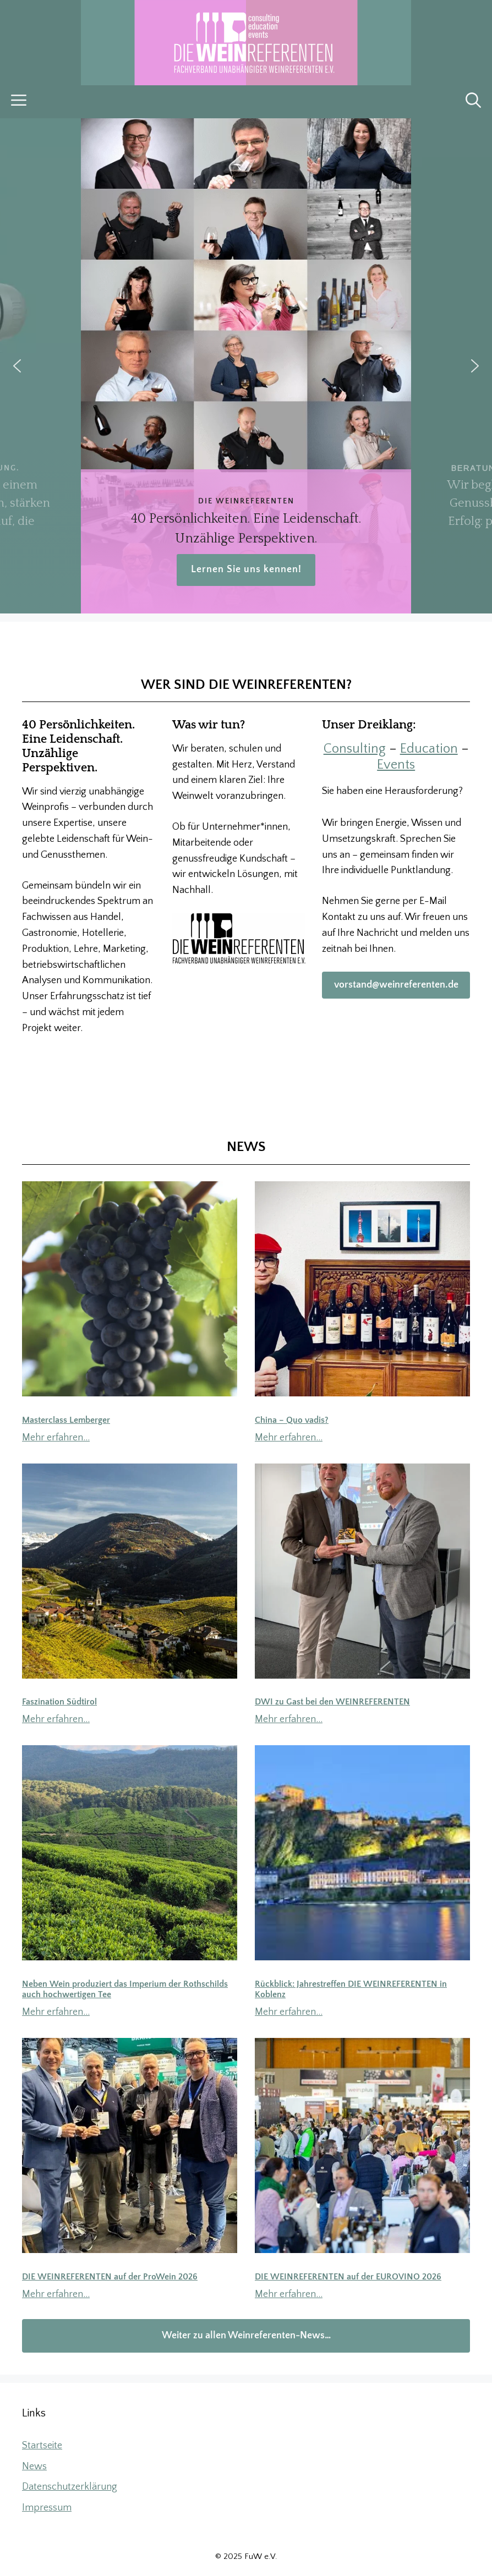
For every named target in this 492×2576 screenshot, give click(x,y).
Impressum (47, 2507)
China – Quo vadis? (292, 1420)
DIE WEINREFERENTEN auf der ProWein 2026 (110, 2277)
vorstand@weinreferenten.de (396, 984)
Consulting (355, 749)
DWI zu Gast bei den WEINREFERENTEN (332, 1702)
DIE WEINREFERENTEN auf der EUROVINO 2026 (348, 2277)
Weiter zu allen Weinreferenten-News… (246, 2335)
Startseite (42, 2445)
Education (429, 749)
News (34, 2466)
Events (396, 765)
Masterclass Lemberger (66, 1420)
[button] (473, 101)
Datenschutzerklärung (69, 2486)
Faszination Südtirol (59, 1702)
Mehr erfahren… (56, 1437)
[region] (246, 365)
